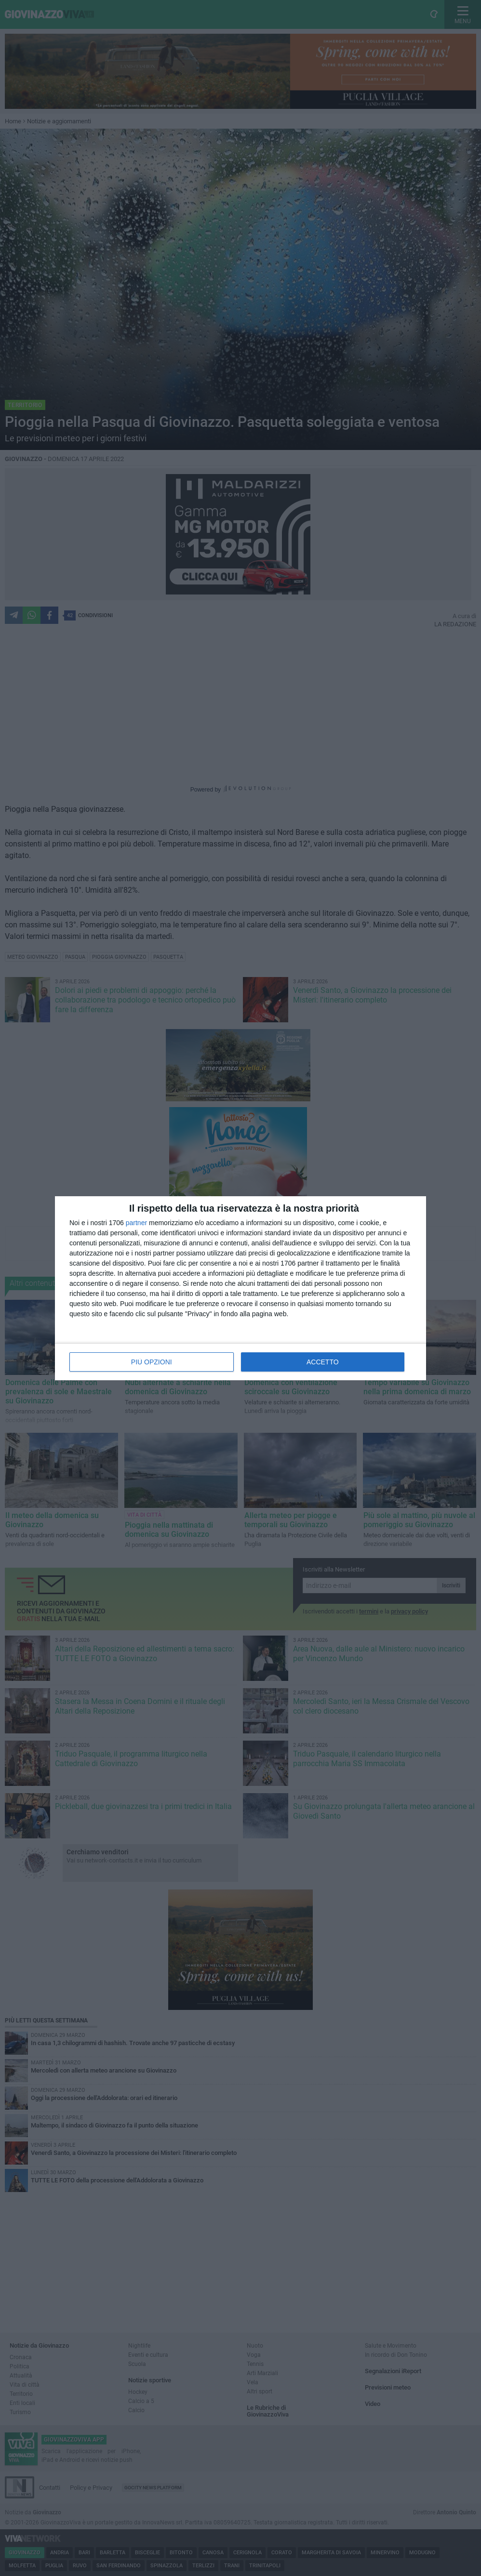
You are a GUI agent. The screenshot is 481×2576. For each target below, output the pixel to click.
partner (136, 1222)
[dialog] (240, 1288)
